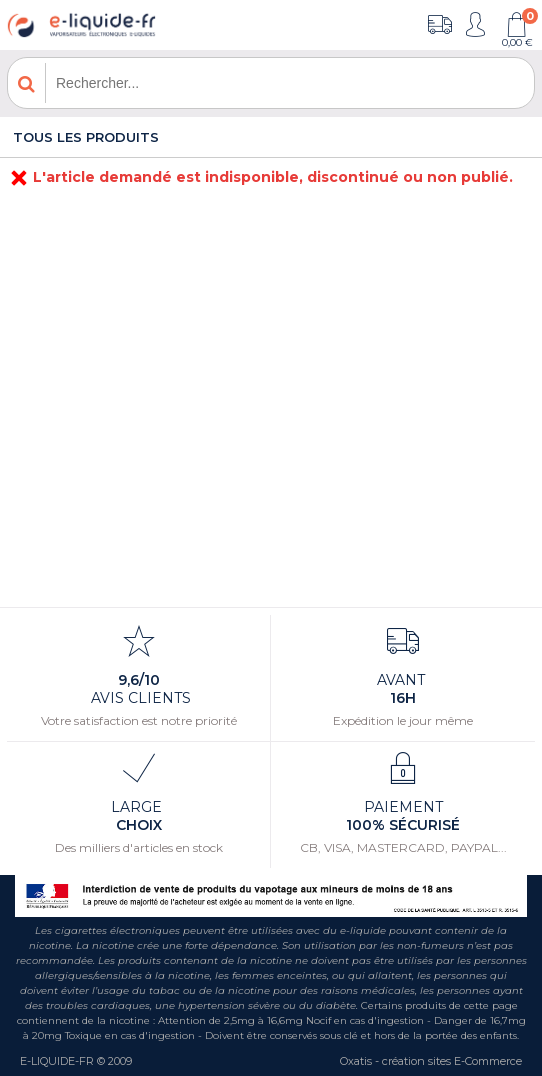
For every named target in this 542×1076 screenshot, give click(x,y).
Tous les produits (86, 137)
